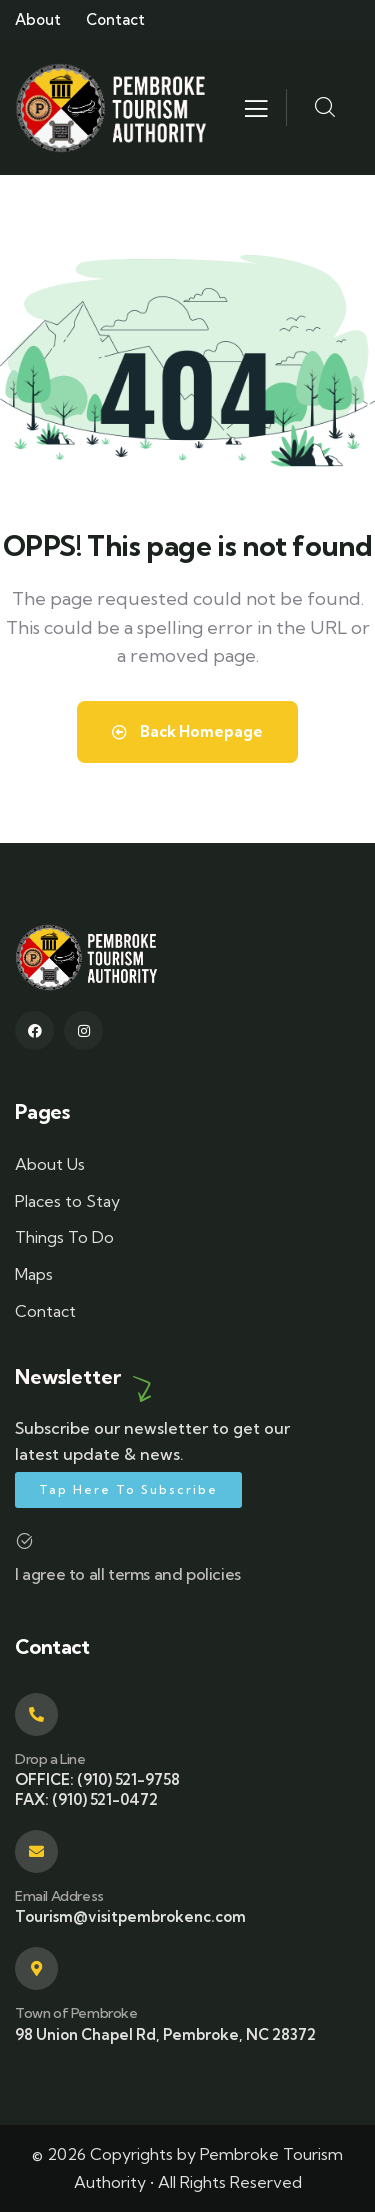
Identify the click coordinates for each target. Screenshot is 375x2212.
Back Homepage (187, 731)
